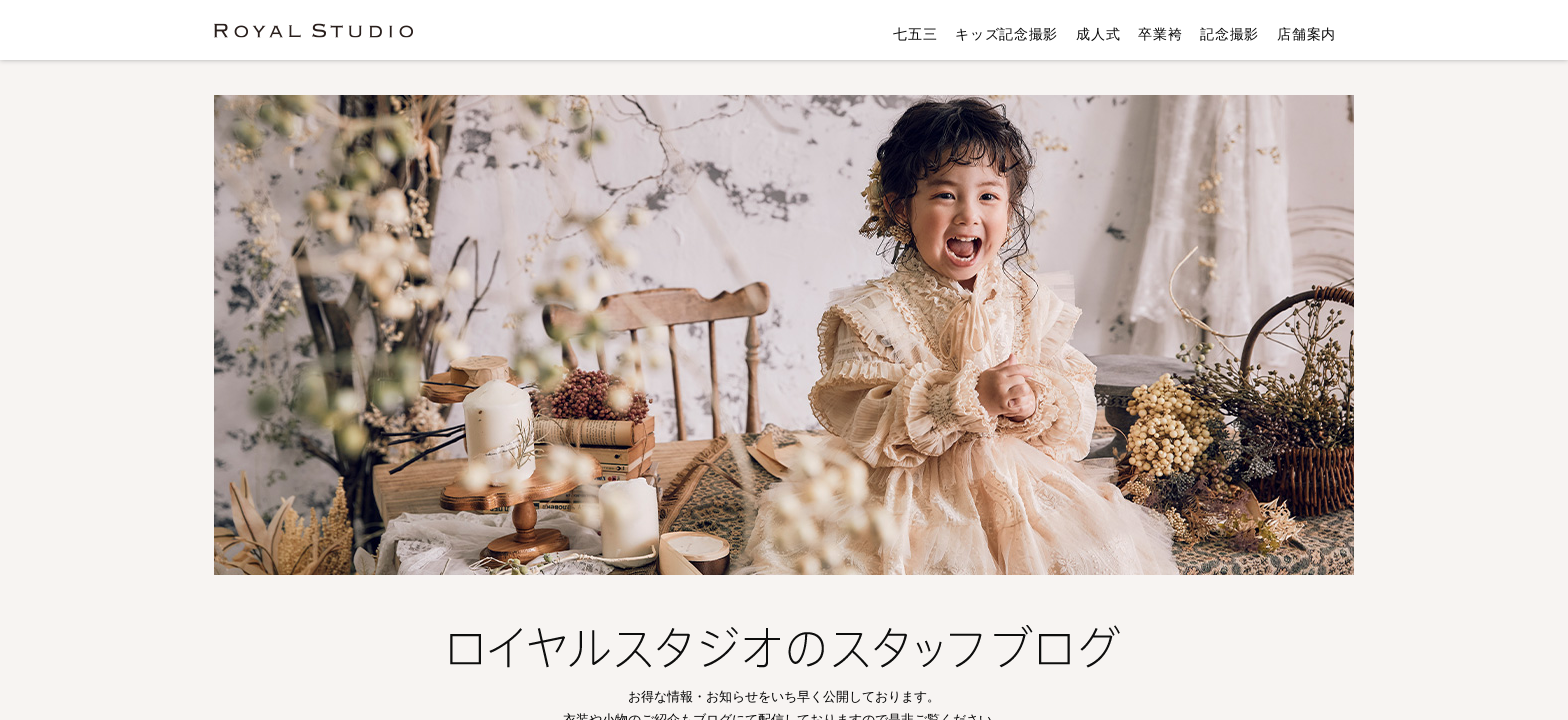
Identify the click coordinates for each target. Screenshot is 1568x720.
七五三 (915, 34)
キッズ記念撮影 (1006, 34)
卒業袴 (1160, 34)
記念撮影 (1229, 34)
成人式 (1098, 34)
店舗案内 (1306, 34)
